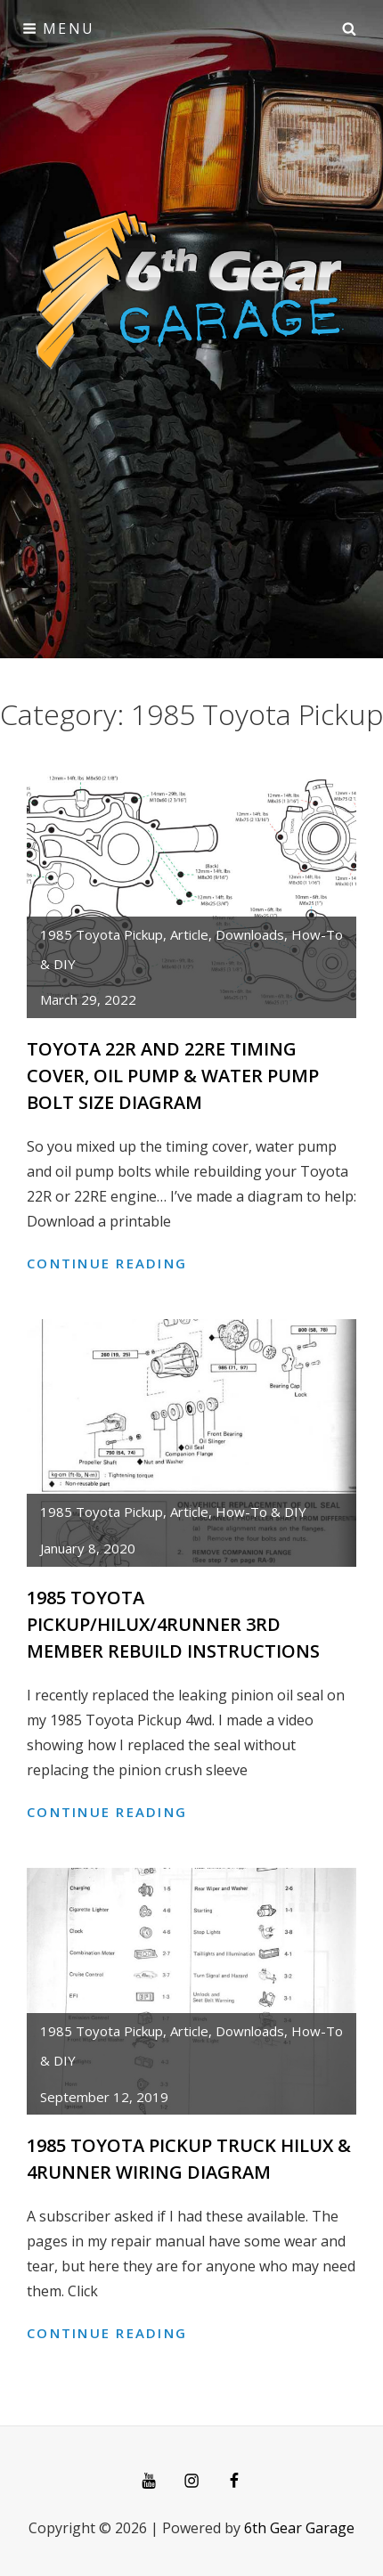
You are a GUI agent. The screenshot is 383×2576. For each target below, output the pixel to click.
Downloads (250, 934)
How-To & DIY (261, 1511)
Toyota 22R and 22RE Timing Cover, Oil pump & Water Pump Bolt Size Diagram (173, 1075)
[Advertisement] (191, 257)
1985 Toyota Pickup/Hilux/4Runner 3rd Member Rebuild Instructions (173, 1624)
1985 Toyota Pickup (101, 934)
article (189, 934)
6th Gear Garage (299, 2528)
